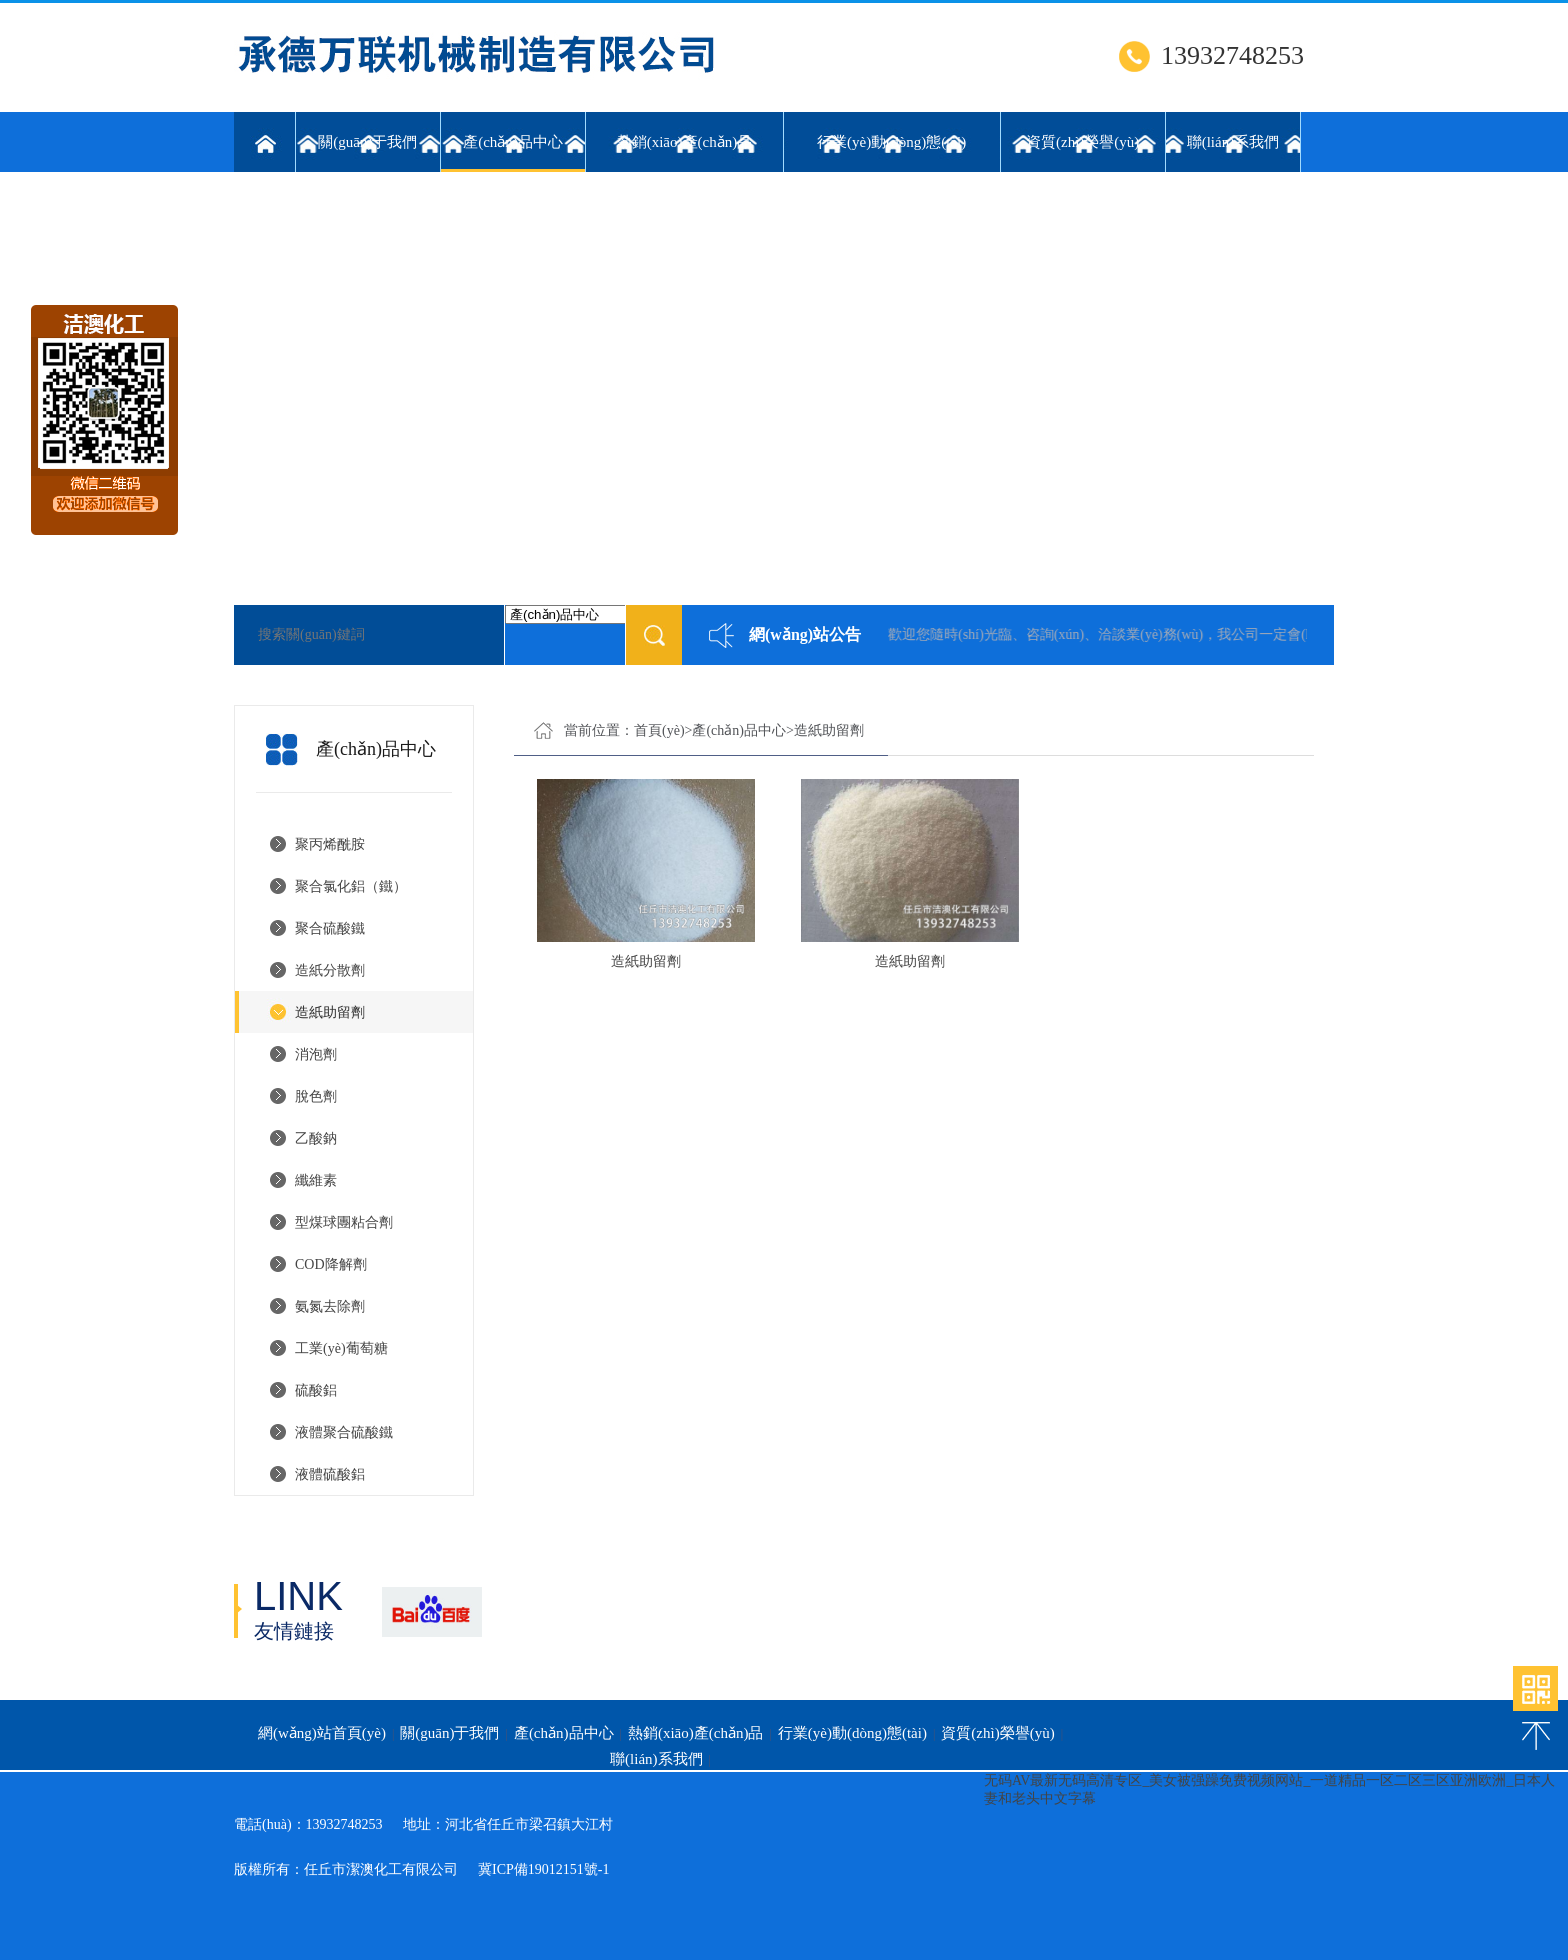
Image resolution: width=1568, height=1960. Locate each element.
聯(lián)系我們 (1233, 142)
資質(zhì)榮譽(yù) (1082, 142)
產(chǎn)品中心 (513, 153)
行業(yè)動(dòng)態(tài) (891, 142)
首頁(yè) (659, 730)
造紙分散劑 (330, 970)
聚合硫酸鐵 (330, 928)
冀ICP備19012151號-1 (543, 1869)
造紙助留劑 (330, 1012)
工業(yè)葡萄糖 (341, 1348)
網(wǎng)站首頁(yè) (322, 1733)
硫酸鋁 (316, 1390)
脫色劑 (316, 1096)
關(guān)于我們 (367, 142)
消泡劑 (316, 1054)
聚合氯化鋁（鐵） (351, 886)
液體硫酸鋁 (330, 1474)
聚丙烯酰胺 (330, 844)
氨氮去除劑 (330, 1306)
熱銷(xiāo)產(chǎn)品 (684, 142)
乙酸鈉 (316, 1138)
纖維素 (316, 1180)
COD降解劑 (331, 1264)
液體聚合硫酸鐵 (344, 1432)
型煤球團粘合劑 (344, 1222)
